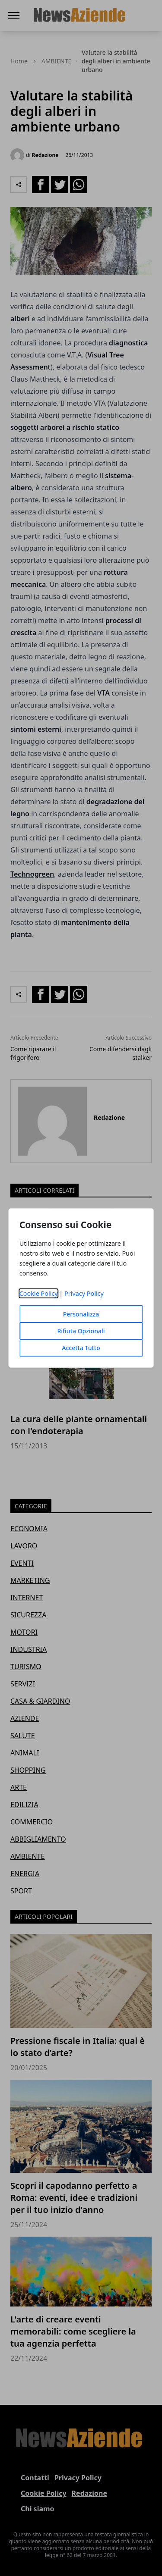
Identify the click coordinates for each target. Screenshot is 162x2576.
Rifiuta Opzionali (81, 1331)
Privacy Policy (84, 1293)
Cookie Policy (38, 1293)
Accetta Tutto (81, 1348)
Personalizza (81, 1314)
